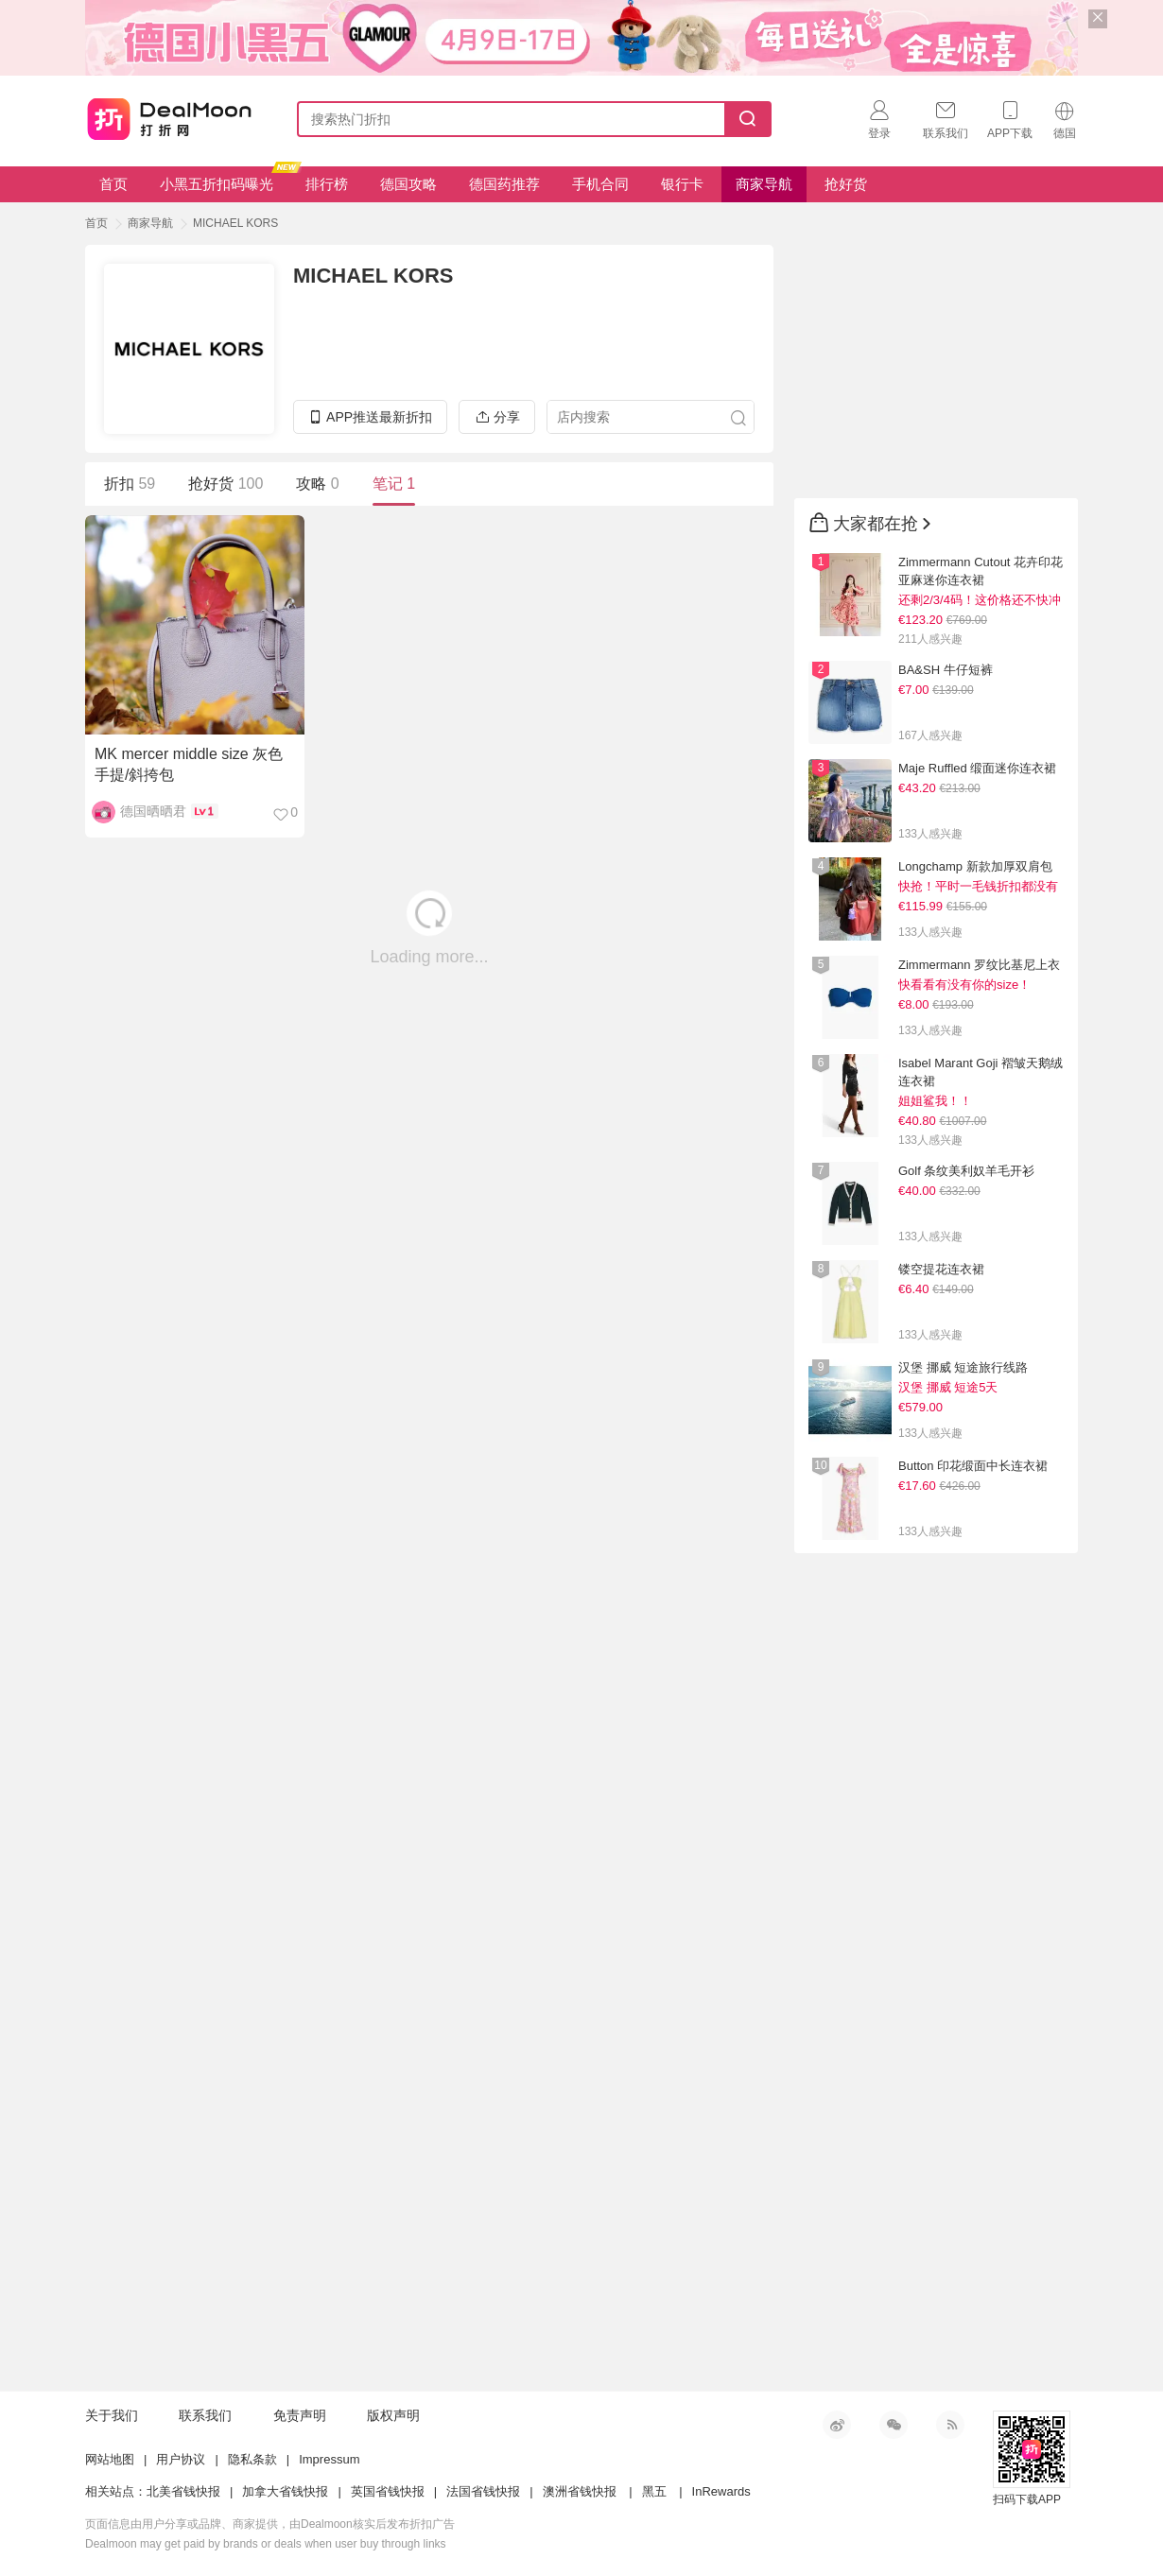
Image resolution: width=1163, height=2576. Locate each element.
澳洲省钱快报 (579, 2491)
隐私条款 (252, 2459)
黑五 (654, 2491)
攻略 (317, 483)
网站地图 (109, 2459)
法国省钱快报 (483, 2491)
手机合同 (600, 184)
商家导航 (764, 184)
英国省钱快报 (388, 2491)
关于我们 (111, 2415)
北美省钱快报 (183, 2491)
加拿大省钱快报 (285, 2491)
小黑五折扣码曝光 (223, 179)
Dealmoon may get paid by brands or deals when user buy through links (265, 2543)
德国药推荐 (504, 184)
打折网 (169, 115)
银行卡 (682, 184)
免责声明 (299, 2415)
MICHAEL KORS (235, 223)
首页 (113, 184)
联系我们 (205, 2415)
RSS (950, 2425)
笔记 (394, 483)
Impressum (329, 2459)
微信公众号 (893, 2425)
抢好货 (846, 184)
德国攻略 (408, 184)
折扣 (129, 483)
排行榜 (326, 184)
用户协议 (180, 2459)
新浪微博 (837, 2425)
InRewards (721, 2491)
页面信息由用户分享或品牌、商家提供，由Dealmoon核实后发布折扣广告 (270, 2524)
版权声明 (393, 2415)
